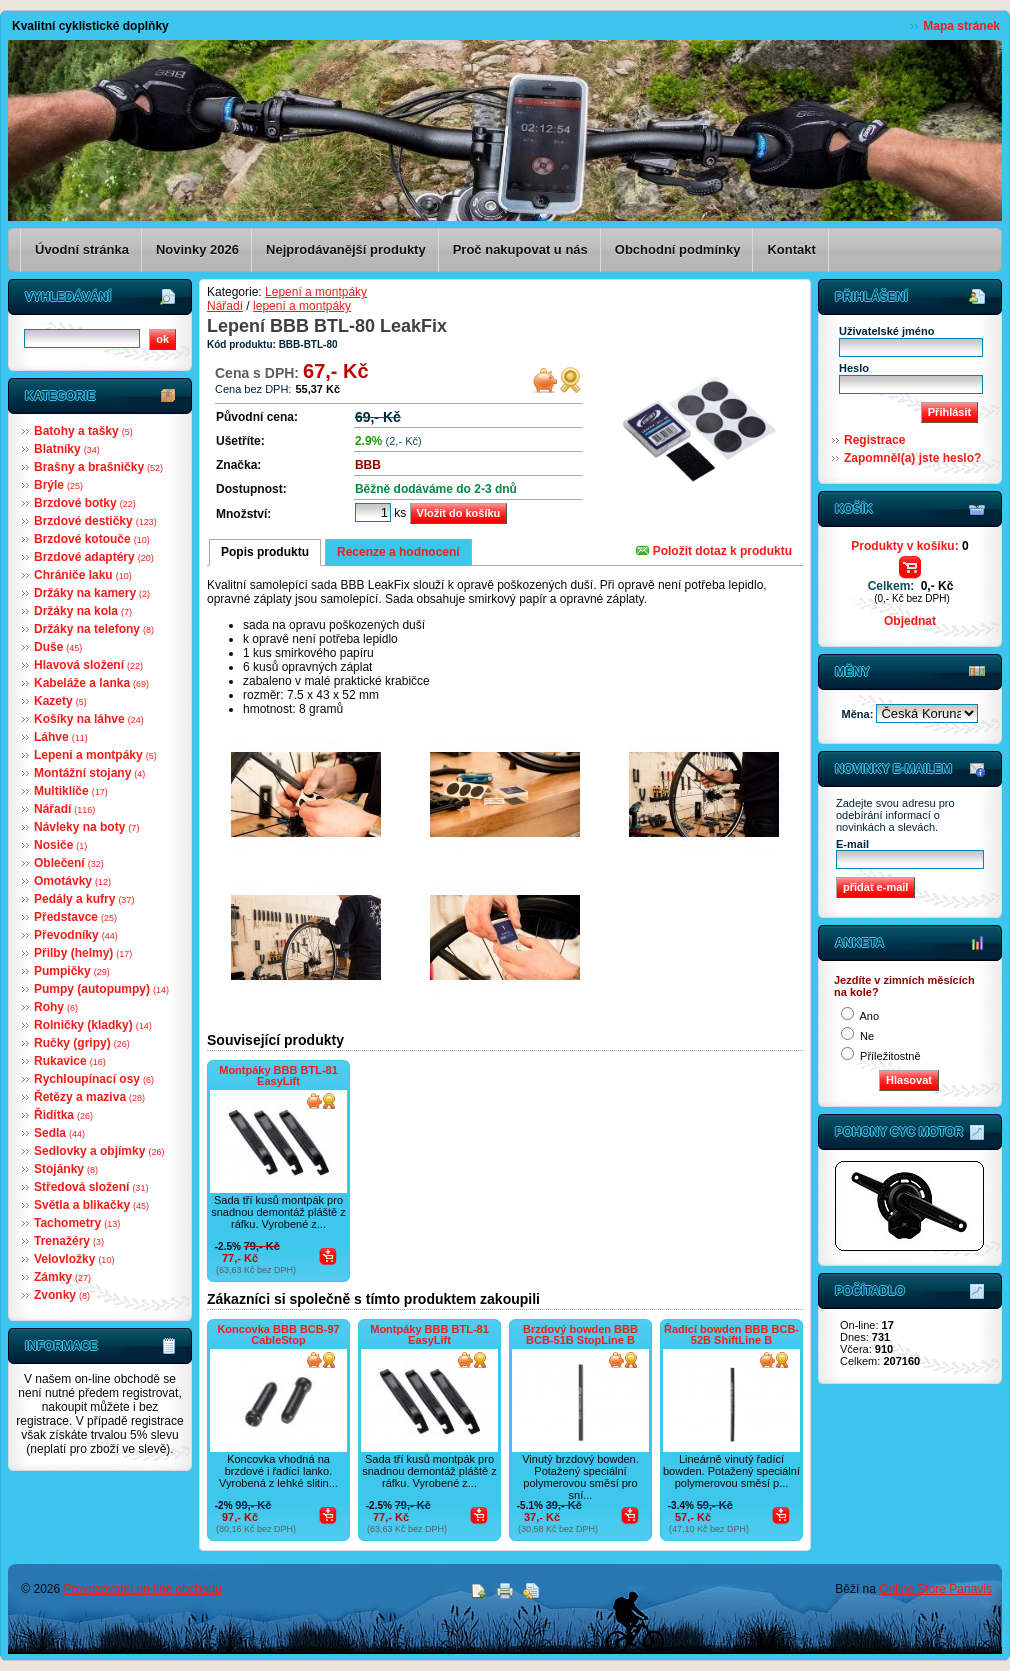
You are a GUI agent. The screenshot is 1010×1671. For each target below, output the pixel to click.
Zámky (62, 1277)
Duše (58, 647)
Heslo (854, 368)
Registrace (874, 440)
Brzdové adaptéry (94, 557)
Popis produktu (265, 552)
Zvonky (62, 1295)
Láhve (61, 737)
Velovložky (74, 1259)
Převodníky (76, 935)
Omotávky (72, 881)
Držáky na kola (83, 611)
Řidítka (63, 1115)
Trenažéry (69, 1241)
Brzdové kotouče (92, 539)
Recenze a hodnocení (398, 552)
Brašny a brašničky (98, 467)
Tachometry (77, 1223)
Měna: (859, 714)
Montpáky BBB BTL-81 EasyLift (278, 1075)
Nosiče (60, 845)
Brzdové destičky (95, 521)
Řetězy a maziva (89, 1097)
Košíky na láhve (89, 719)
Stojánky (66, 1169)
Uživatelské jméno (886, 331)
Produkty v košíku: (909, 546)
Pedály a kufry (84, 899)
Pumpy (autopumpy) (101, 989)
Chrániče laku (83, 575)
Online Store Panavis (935, 1589)
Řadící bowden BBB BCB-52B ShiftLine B (731, 1334)
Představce (75, 917)
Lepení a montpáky (95, 755)
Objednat (910, 621)
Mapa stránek (961, 26)
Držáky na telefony (94, 629)
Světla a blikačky (91, 1205)
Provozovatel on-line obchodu (143, 1589)
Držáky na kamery (92, 593)
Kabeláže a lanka (91, 683)
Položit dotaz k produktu (714, 551)
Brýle (58, 485)
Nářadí (64, 809)
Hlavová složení (88, 665)
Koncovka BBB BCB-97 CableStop (278, 1334)
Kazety (60, 701)
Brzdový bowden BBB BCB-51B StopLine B (580, 1334)
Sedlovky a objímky (99, 1151)
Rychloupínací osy (94, 1079)
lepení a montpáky (302, 306)
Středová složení (91, 1187)
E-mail (852, 844)
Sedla (59, 1133)
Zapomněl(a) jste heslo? (912, 458)
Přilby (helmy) (83, 953)
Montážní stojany (89, 773)
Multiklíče (71, 791)
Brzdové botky (85, 503)
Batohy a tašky (83, 431)
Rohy (56, 1007)
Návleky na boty (86, 827)
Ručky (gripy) (82, 1043)
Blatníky (67, 449)
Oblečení (69, 863)
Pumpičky (72, 971)
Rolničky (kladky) (93, 1025)
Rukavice (70, 1061)
